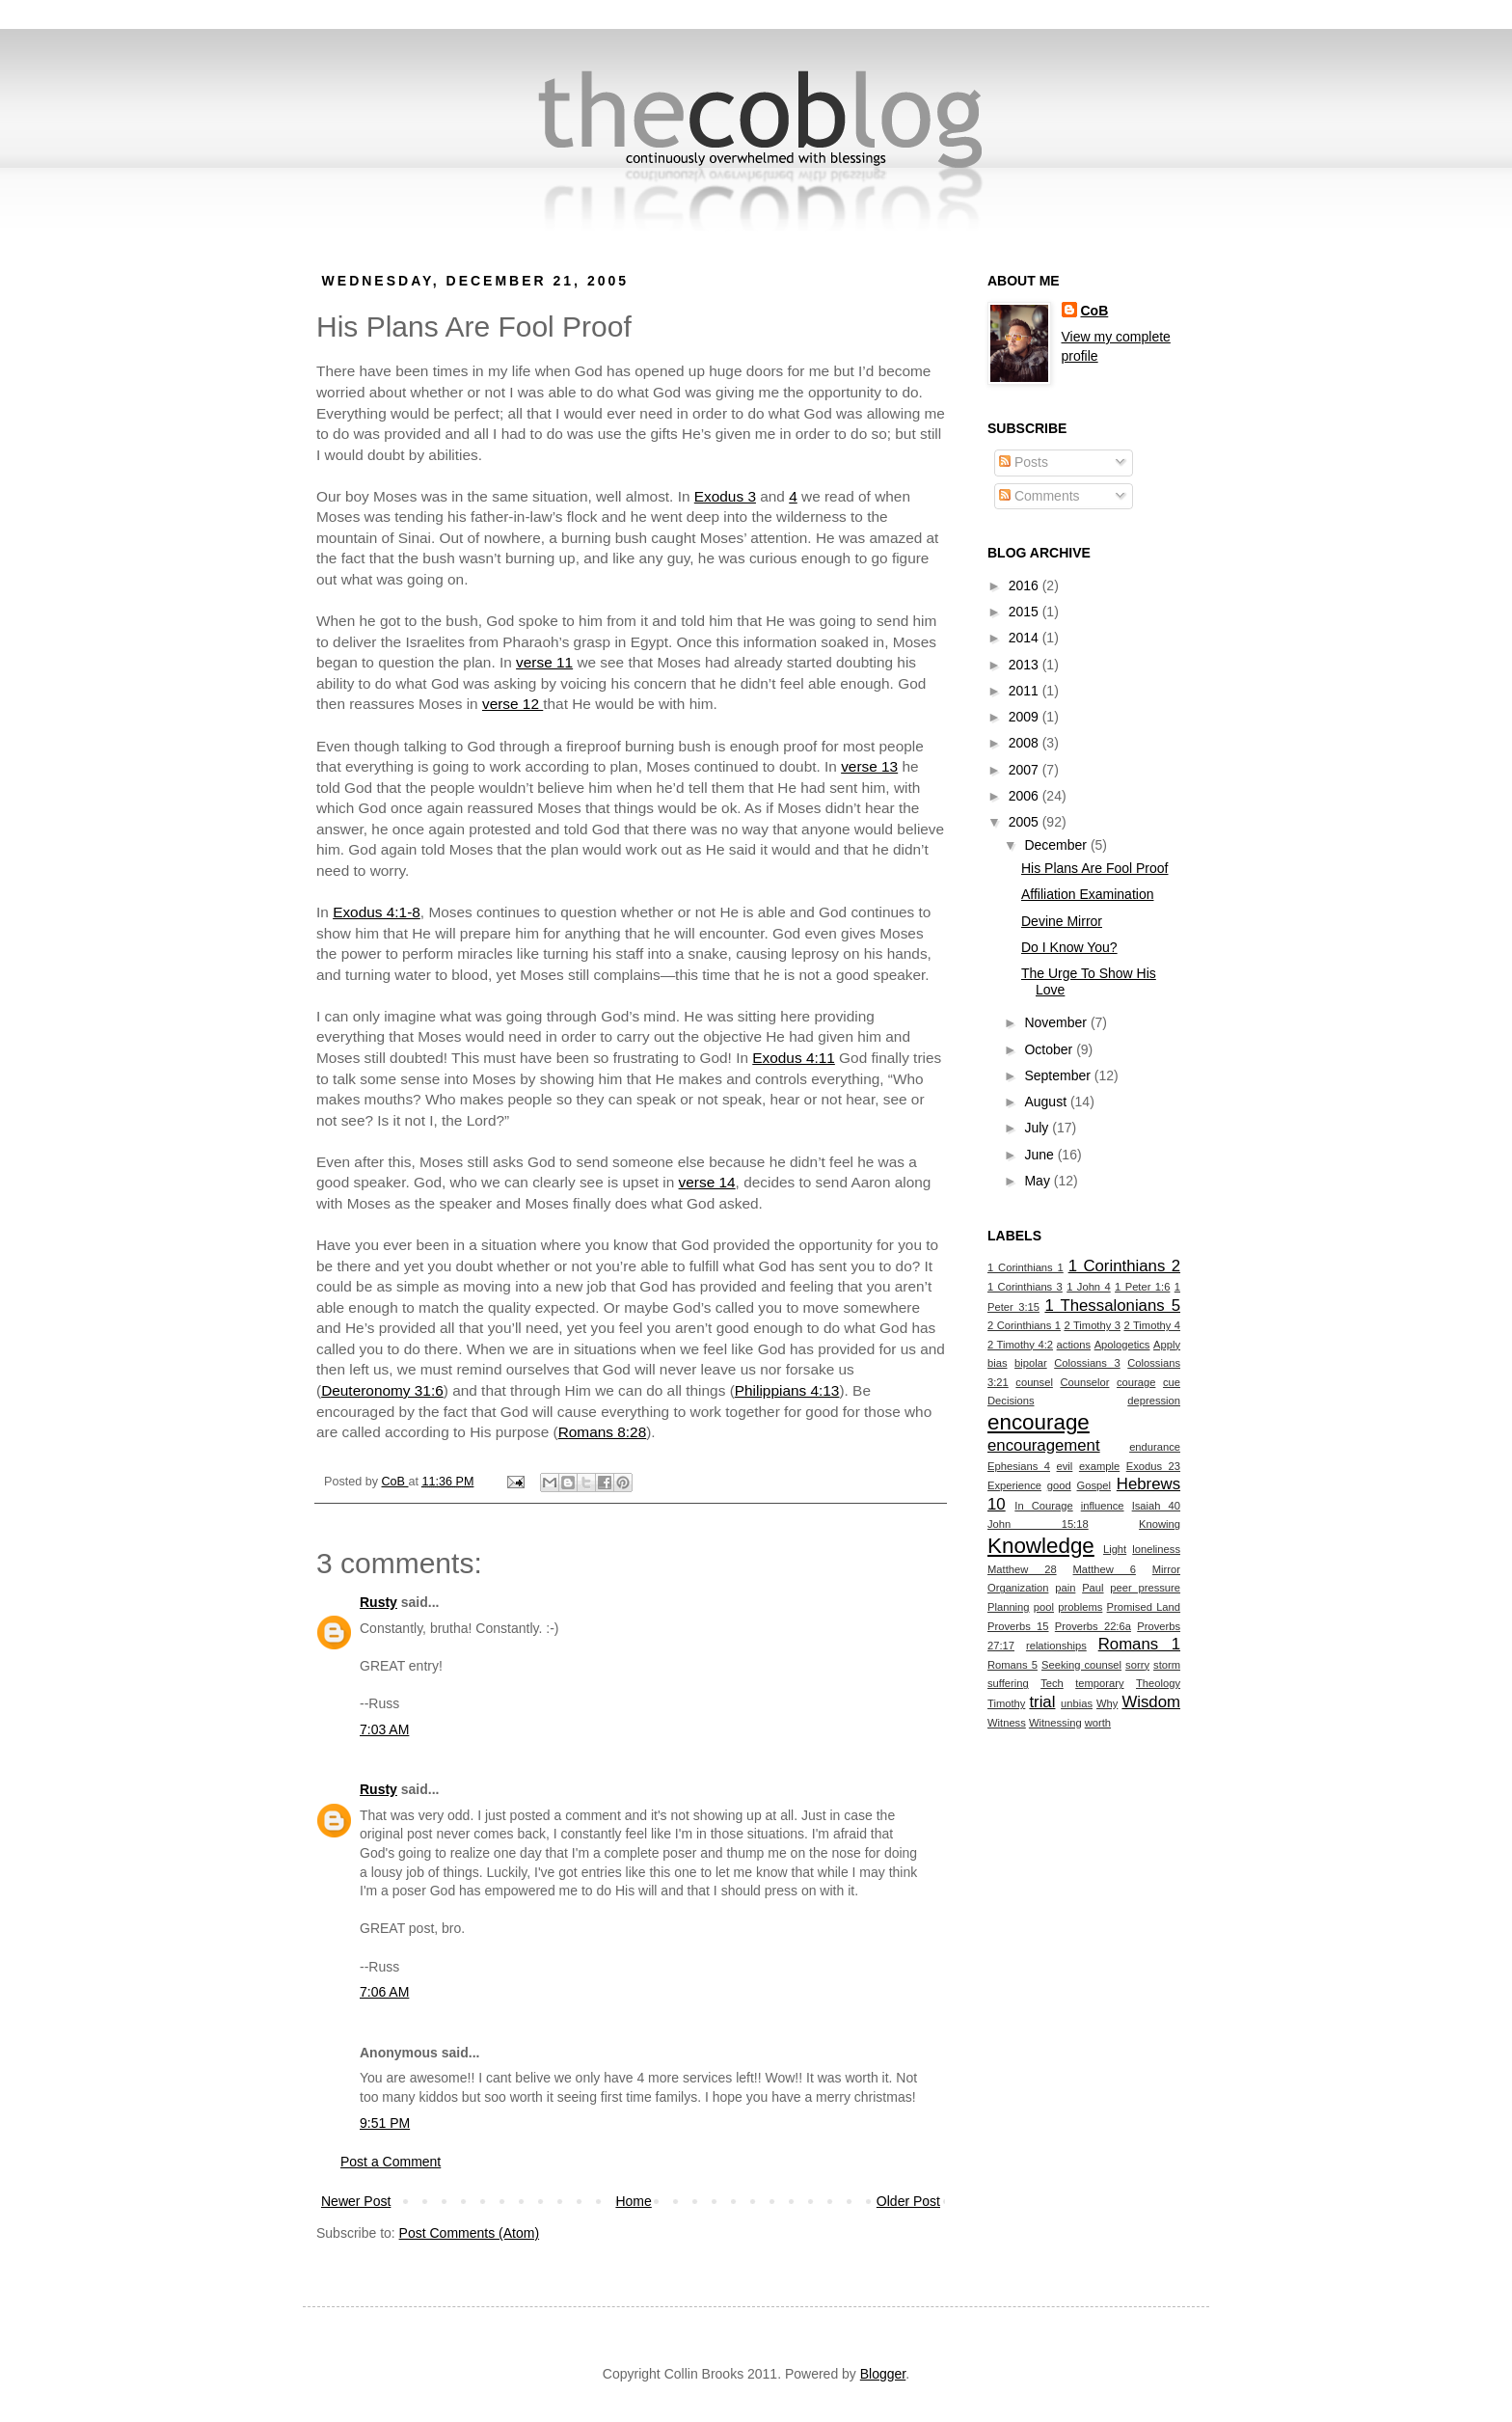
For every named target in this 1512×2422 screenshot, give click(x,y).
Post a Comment (390, 2161)
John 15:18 (1038, 1524)
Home (633, 2201)
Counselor (1084, 1382)
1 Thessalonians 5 (1112, 1305)
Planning (1008, 1607)
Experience (1014, 1485)
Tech (1052, 1683)
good (1059, 1485)
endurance (1154, 1447)
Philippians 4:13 (787, 1390)
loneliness (1156, 1549)
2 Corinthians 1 (1024, 1325)
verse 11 (544, 662)
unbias (1077, 1703)
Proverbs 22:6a (1093, 1626)
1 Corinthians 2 (1124, 1266)
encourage (1038, 1422)
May (1038, 1180)
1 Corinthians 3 (1025, 1287)
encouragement (1043, 1445)
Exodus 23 (1153, 1466)
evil (1065, 1466)
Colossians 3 (1087, 1363)
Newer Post (356, 2201)
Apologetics (1122, 1344)
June (1040, 1154)
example (1099, 1466)
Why (1107, 1703)
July (1038, 1127)
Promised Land (1143, 1607)
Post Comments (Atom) (469, 2233)
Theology (1158, 1683)
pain (1065, 1587)
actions (1074, 1344)
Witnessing (1055, 1722)
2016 (1025, 585)
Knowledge (1040, 1546)
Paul (1092, 1587)
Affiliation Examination (1087, 894)
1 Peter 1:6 (1142, 1287)
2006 (1025, 795)
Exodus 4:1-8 (376, 912)
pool (1044, 1607)
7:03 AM (384, 1729)
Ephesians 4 (1018, 1466)
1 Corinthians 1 (1025, 1267)
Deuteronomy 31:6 (382, 1390)
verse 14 (707, 1182)
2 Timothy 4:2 (1020, 1344)
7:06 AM (384, 1992)
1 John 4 (1088, 1287)
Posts (1023, 462)
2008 (1025, 742)
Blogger (882, 2373)
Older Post (908, 2201)
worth (1098, 1722)
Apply (1166, 1344)
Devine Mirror (1061, 921)
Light (1114, 1549)
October (1050, 1049)
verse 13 (869, 766)
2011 (1025, 690)
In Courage (1043, 1505)
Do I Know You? (1069, 947)
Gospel (1094, 1485)
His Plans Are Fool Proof (1095, 868)
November (1057, 1022)
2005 (1025, 822)
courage (1136, 1382)
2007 (1025, 769)
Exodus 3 (725, 496)
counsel (1034, 1382)
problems (1080, 1607)
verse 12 (512, 703)
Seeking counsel (1081, 1665)
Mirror (1166, 1569)
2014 (1025, 637)
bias (997, 1363)
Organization (1017, 1587)
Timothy (1006, 1703)
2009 (1025, 716)
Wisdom (1150, 1702)
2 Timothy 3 (1092, 1325)
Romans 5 (1012, 1665)
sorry (1137, 1665)
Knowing (1159, 1524)
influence (1102, 1505)
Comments (1039, 495)
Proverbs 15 (1018, 1626)
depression (1153, 1400)
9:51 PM (385, 2123)
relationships (1056, 1645)
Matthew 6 (1104, 1569)
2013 (1025, 664)
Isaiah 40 (1156, 1505)
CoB (1095, 310)
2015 (1025, 611)
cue (1171, 1382)
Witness (1006, 1722)
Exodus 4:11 (793, 1057)
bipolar (1030, 1363)
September (1059, 1075)
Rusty (378, 1602)
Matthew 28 (1022, 1569)
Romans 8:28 (602, 1432)
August (1046, 1101)
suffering (1008, 1683)
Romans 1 (1139, 1644)
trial (1042, 1702)
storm (1166, 1665)
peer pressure (1145, 1587)
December (1057, 845)
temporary (1099, 1683)
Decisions (1011, 1400)
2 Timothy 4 (1151, 1325)
